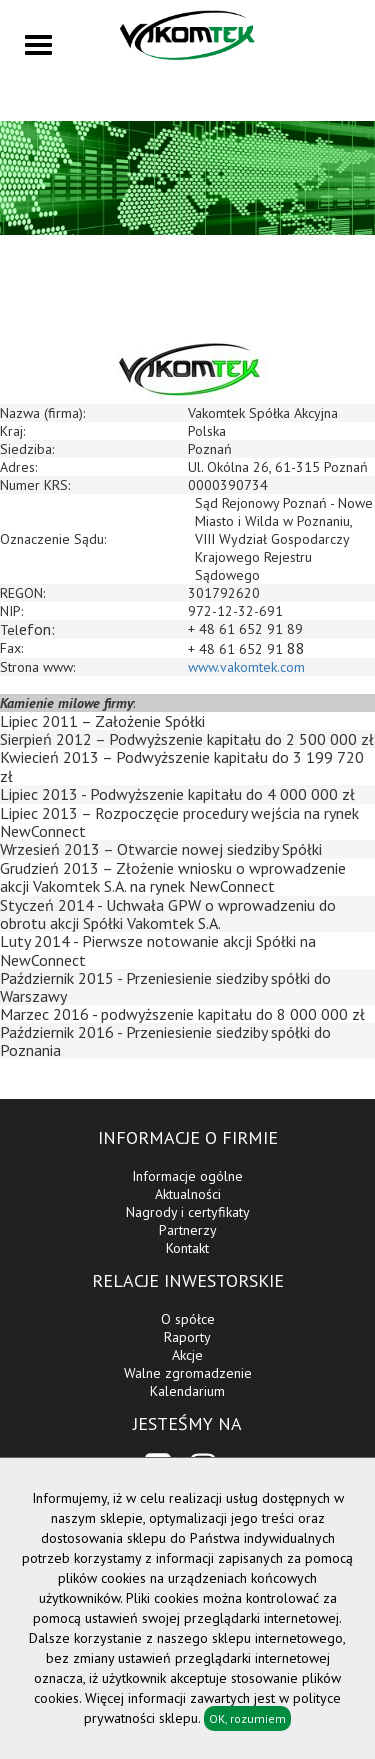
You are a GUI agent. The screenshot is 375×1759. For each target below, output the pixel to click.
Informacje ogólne (187, 1176)
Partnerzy (188, 1230)
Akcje (187, 1355)
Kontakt (187, 1248)
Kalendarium (187, 1391)
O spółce (188, 1319)
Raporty (187, 1337)
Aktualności (188, 1194)
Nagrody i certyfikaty (188, 1212)
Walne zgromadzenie (188, 1373)
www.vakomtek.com (246, 667)
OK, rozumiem (247, 1718)
